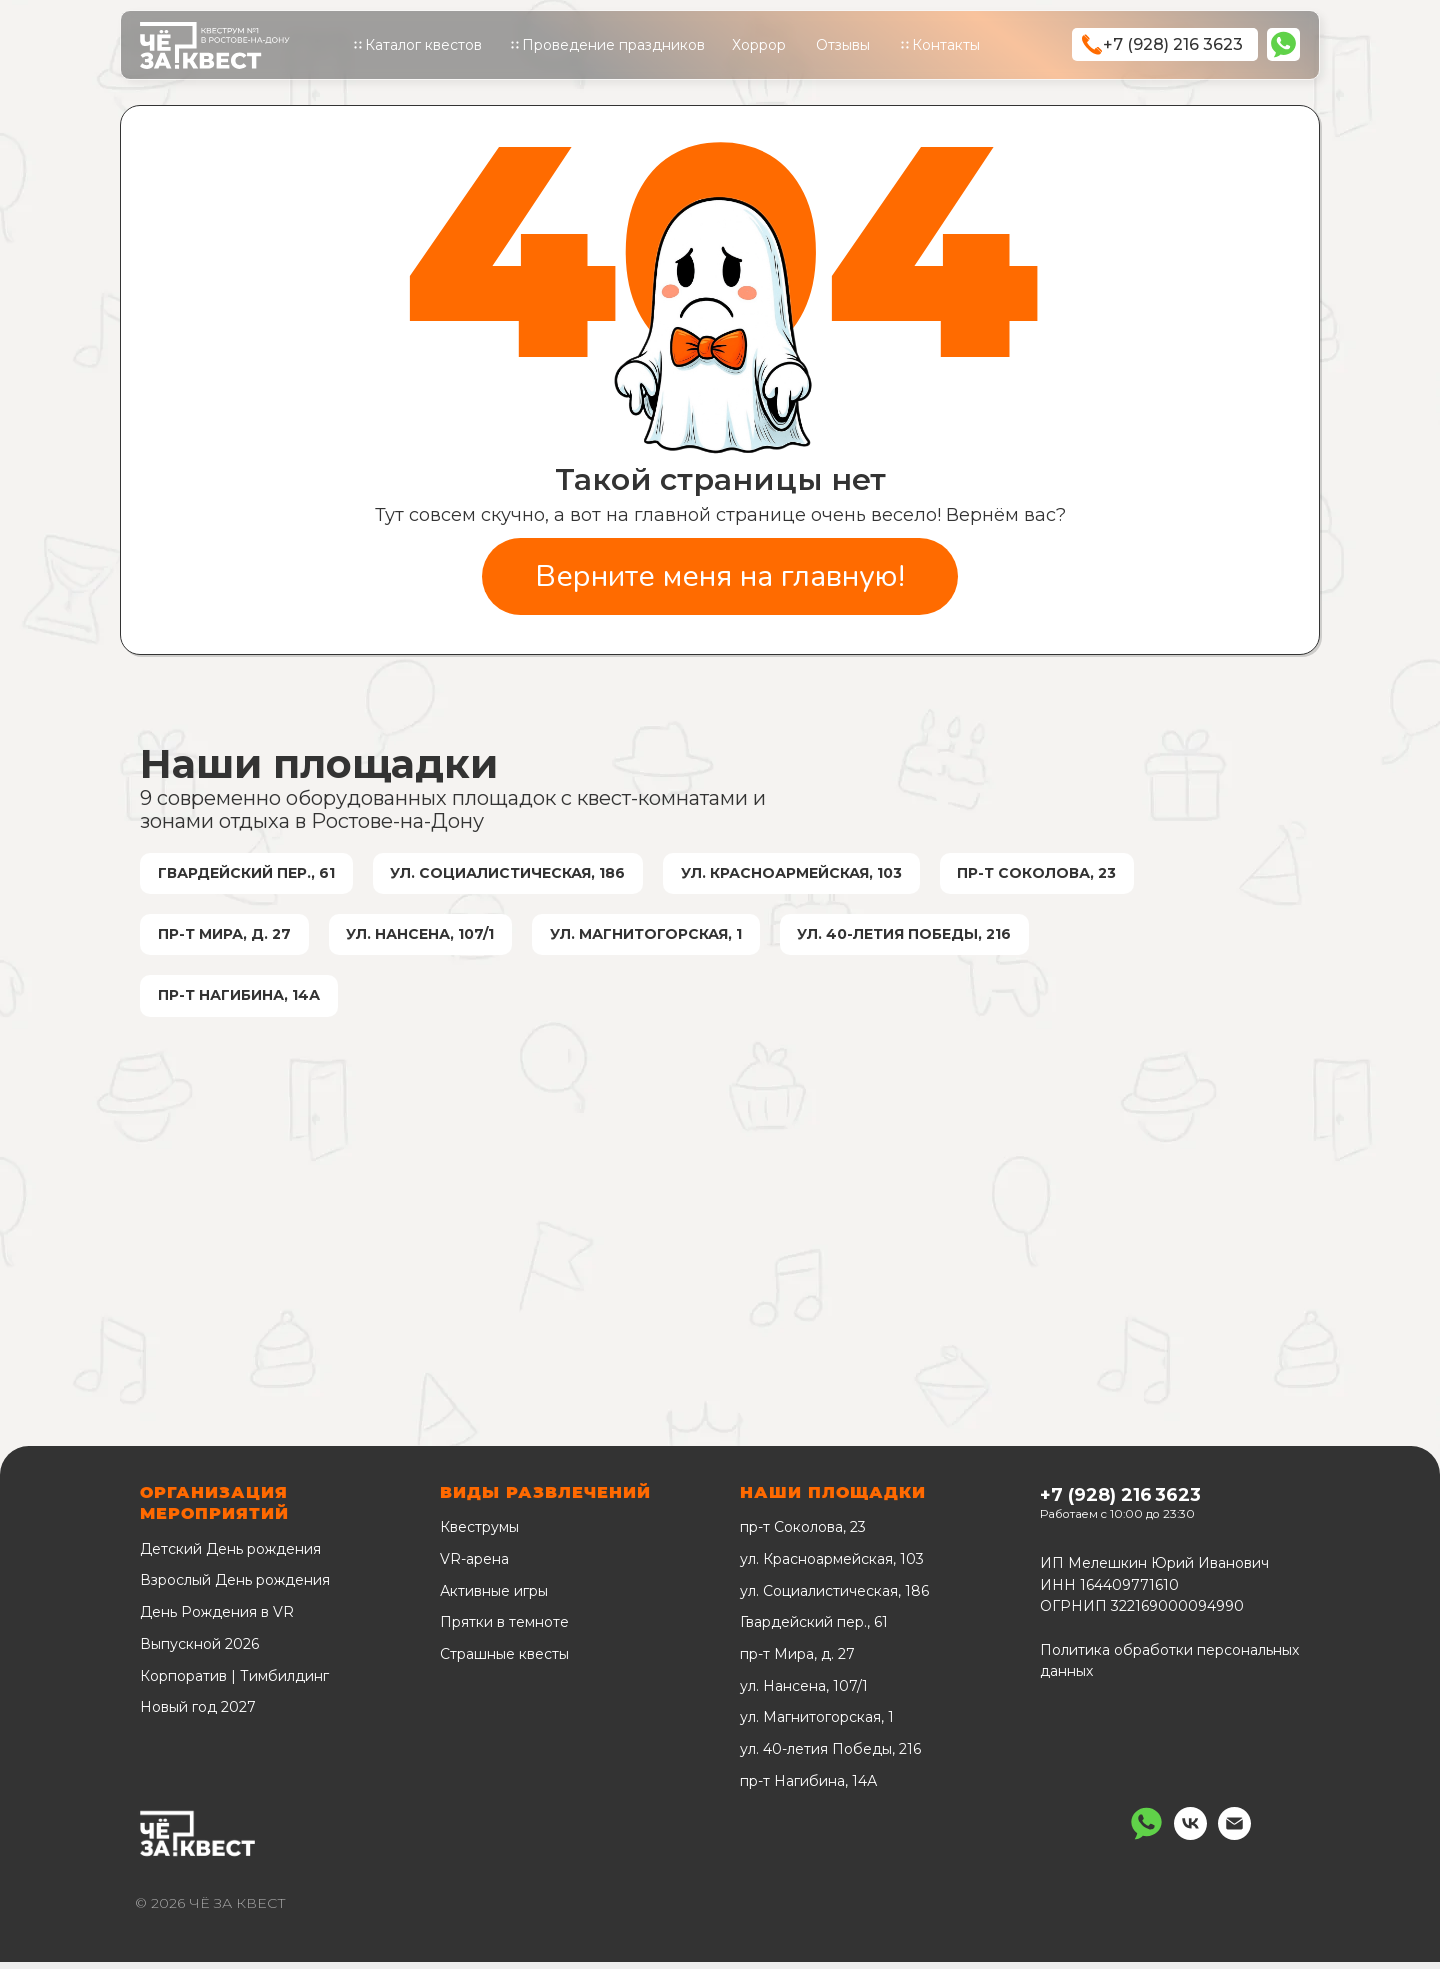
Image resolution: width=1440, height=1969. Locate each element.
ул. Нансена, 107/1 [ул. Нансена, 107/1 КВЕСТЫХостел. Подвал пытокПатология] (424, 938)
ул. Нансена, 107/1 (804, 1693)
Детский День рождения (230, 1556)
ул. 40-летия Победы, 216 (830, 1756)
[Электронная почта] (1234, 1842)
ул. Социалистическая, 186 (834, 1598)
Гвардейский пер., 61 (814, 1630)
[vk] (1190, 1842)
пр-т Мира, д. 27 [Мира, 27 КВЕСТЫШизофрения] (225, 938)
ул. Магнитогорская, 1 (817, 1725)
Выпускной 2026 (199, 1651)
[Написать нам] (1146, 1842)
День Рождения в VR (217, 1620)
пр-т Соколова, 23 (803, 1535)
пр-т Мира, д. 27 (797, 1661)
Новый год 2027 (198, 1715)
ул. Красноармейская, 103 (832, 1566)
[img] (1283, 44)
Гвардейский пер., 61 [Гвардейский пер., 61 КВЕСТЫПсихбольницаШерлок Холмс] (247, 874)
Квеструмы (479, 1535)
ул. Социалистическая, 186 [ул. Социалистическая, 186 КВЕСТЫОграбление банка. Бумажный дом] (511, 874)
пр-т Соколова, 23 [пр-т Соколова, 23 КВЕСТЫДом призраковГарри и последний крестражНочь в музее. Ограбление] (1045, 874)
